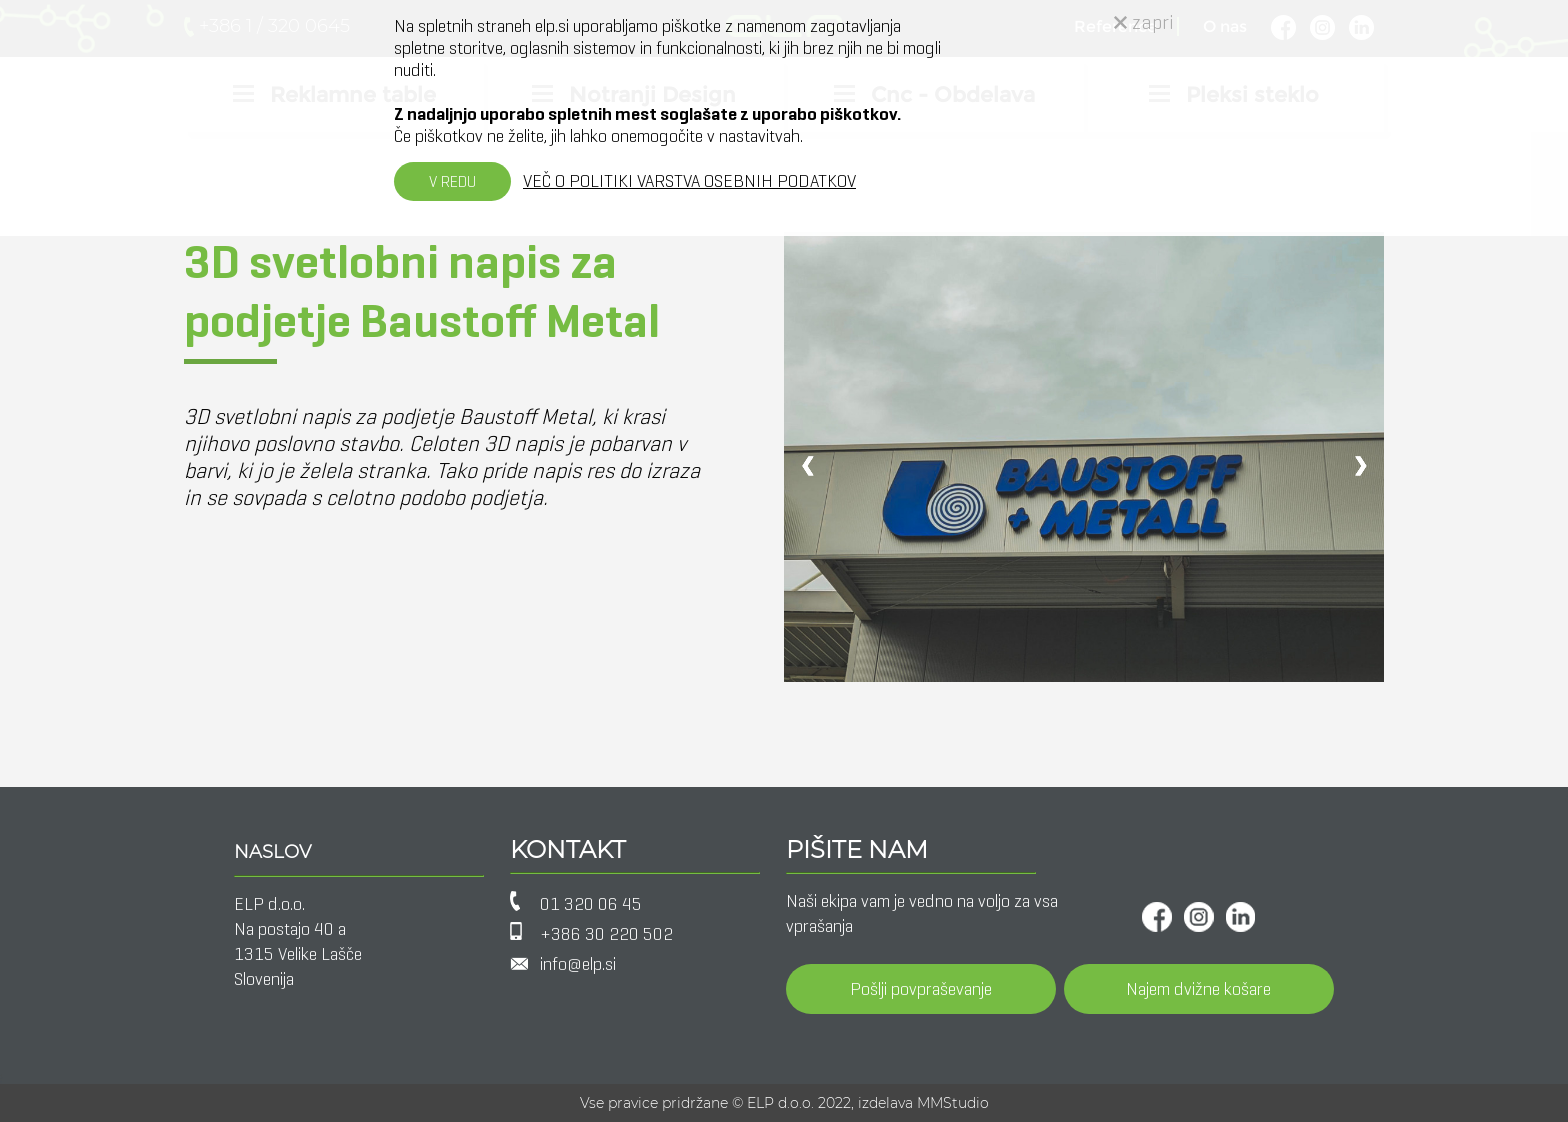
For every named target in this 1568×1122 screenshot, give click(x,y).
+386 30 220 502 (606, 934)
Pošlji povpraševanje (921, 989)
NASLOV (272, 852)
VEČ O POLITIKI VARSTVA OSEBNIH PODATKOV (689, 181)
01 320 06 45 (591, 904)
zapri (1144, 22)
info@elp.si (578, 964)
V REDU (452, 181)
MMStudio (953, 1103)
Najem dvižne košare (1198, 989)
